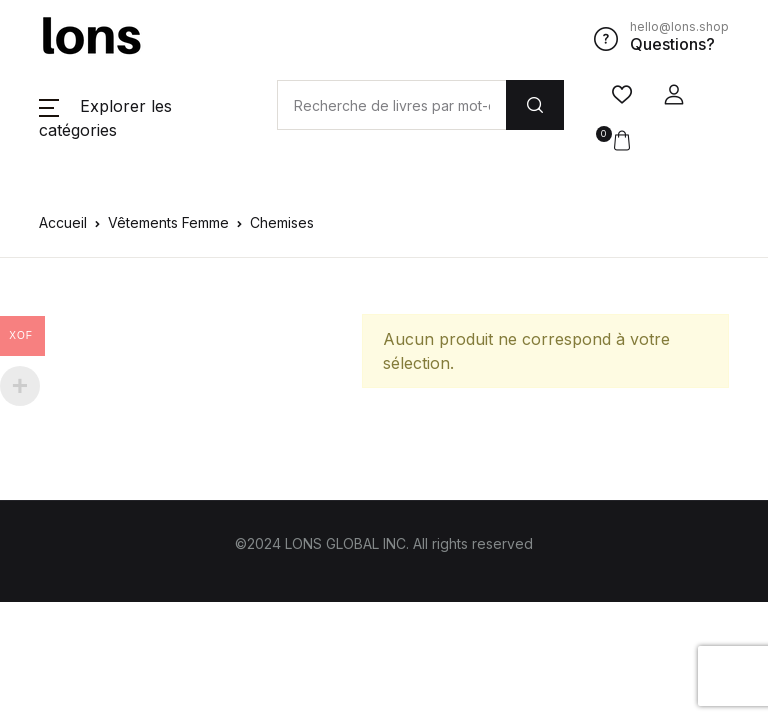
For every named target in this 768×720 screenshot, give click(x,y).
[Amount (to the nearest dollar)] (391, 105)
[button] (674, 95)
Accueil (63, 222)
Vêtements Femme (168, 222)
